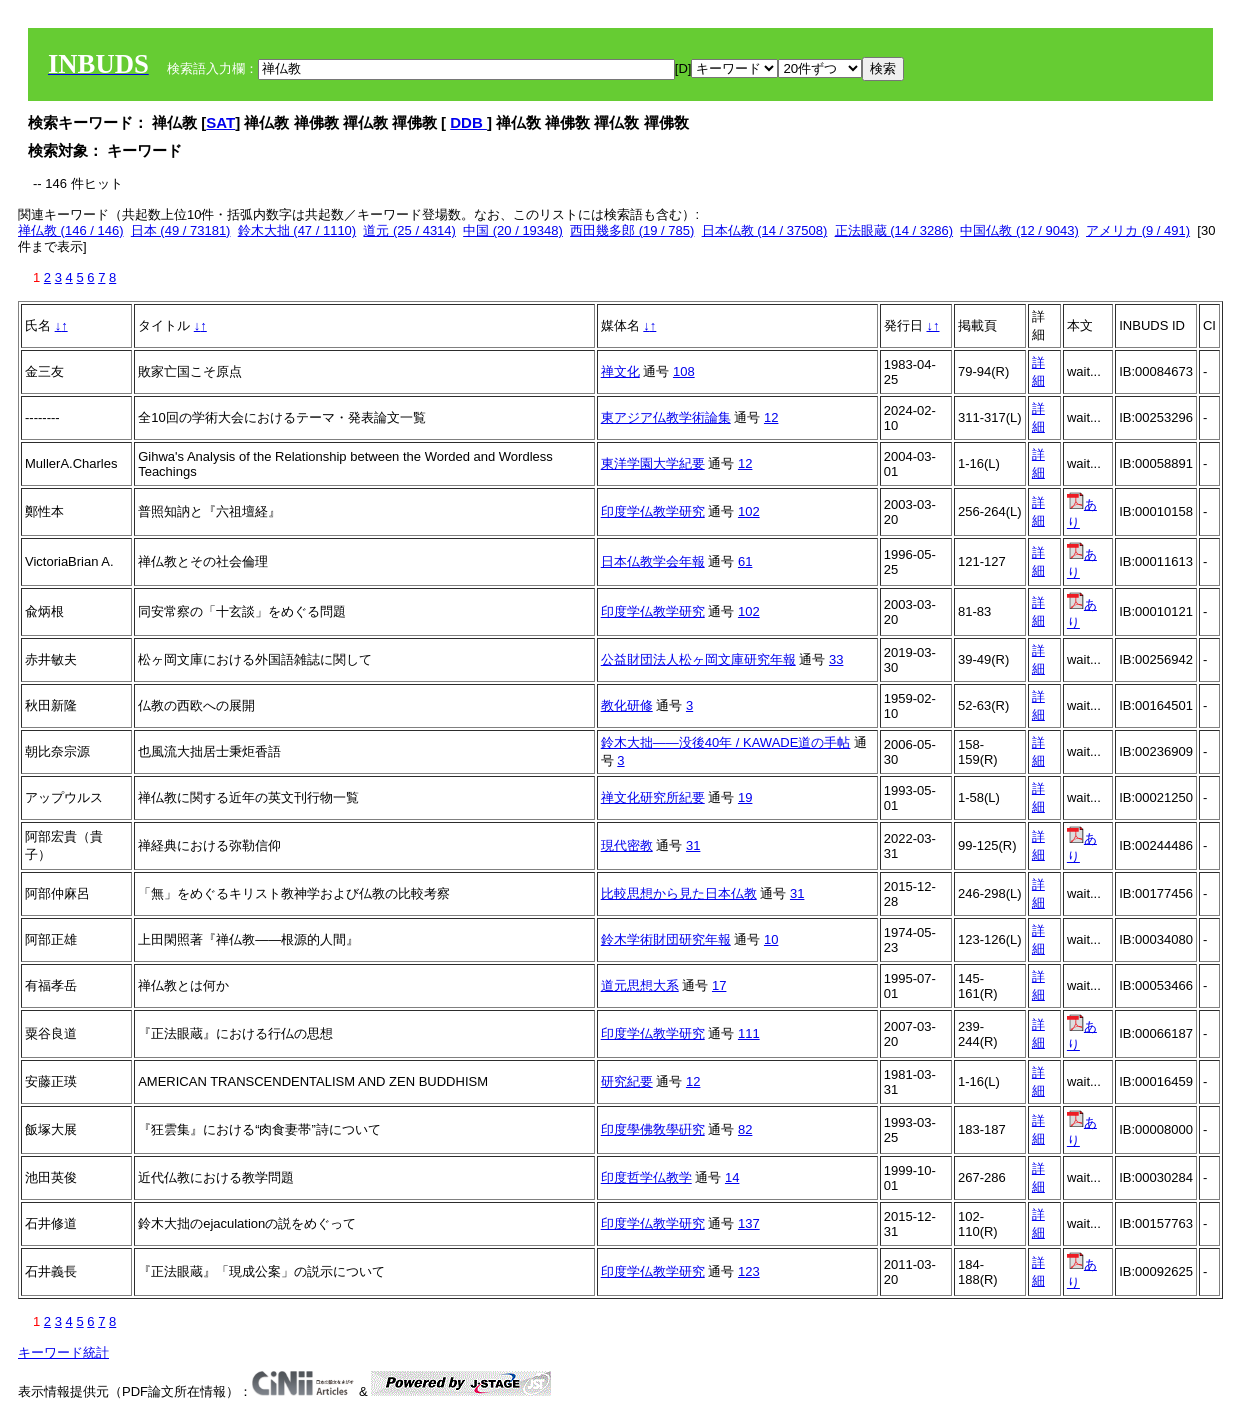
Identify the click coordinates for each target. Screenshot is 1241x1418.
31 (693, 845)
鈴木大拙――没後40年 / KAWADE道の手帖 (726, 742)
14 (732, 1177)
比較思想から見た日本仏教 (679, 893)
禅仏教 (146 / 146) (71, 230)
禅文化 (620, 371)
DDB (468, 122)
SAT (220, 122)
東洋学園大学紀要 (653, 463)
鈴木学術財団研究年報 (666, 939)
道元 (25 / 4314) (409, 230)
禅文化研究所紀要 (653, 797)
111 (749, 1033)
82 (745, 1129)
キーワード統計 (63, 1352)
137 (749, 1223)
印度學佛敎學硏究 (653, 1129)
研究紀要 (627, 1081)
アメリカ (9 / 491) (1138, 230)
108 (684, 371)
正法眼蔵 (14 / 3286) (894, 230)
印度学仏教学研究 (653, 511)
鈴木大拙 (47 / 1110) (297, 230)
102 (749, 511)
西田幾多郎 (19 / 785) (632, 230)
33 (836, 659)
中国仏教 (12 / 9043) (1019, 230)
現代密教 (627, 845)
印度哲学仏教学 (646, 1177)
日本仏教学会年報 (653, 561)
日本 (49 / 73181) (181, 230)
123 (749, 1271)
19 (745, 797)
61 (745, 561)
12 (771, 417)
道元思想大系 (640, 985)
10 (771, 939)
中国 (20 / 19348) (513, 230)
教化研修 (627, 705)
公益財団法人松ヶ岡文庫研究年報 (698, 659)
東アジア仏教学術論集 (666, 417)
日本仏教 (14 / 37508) (765, 230)
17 (719, 985)
